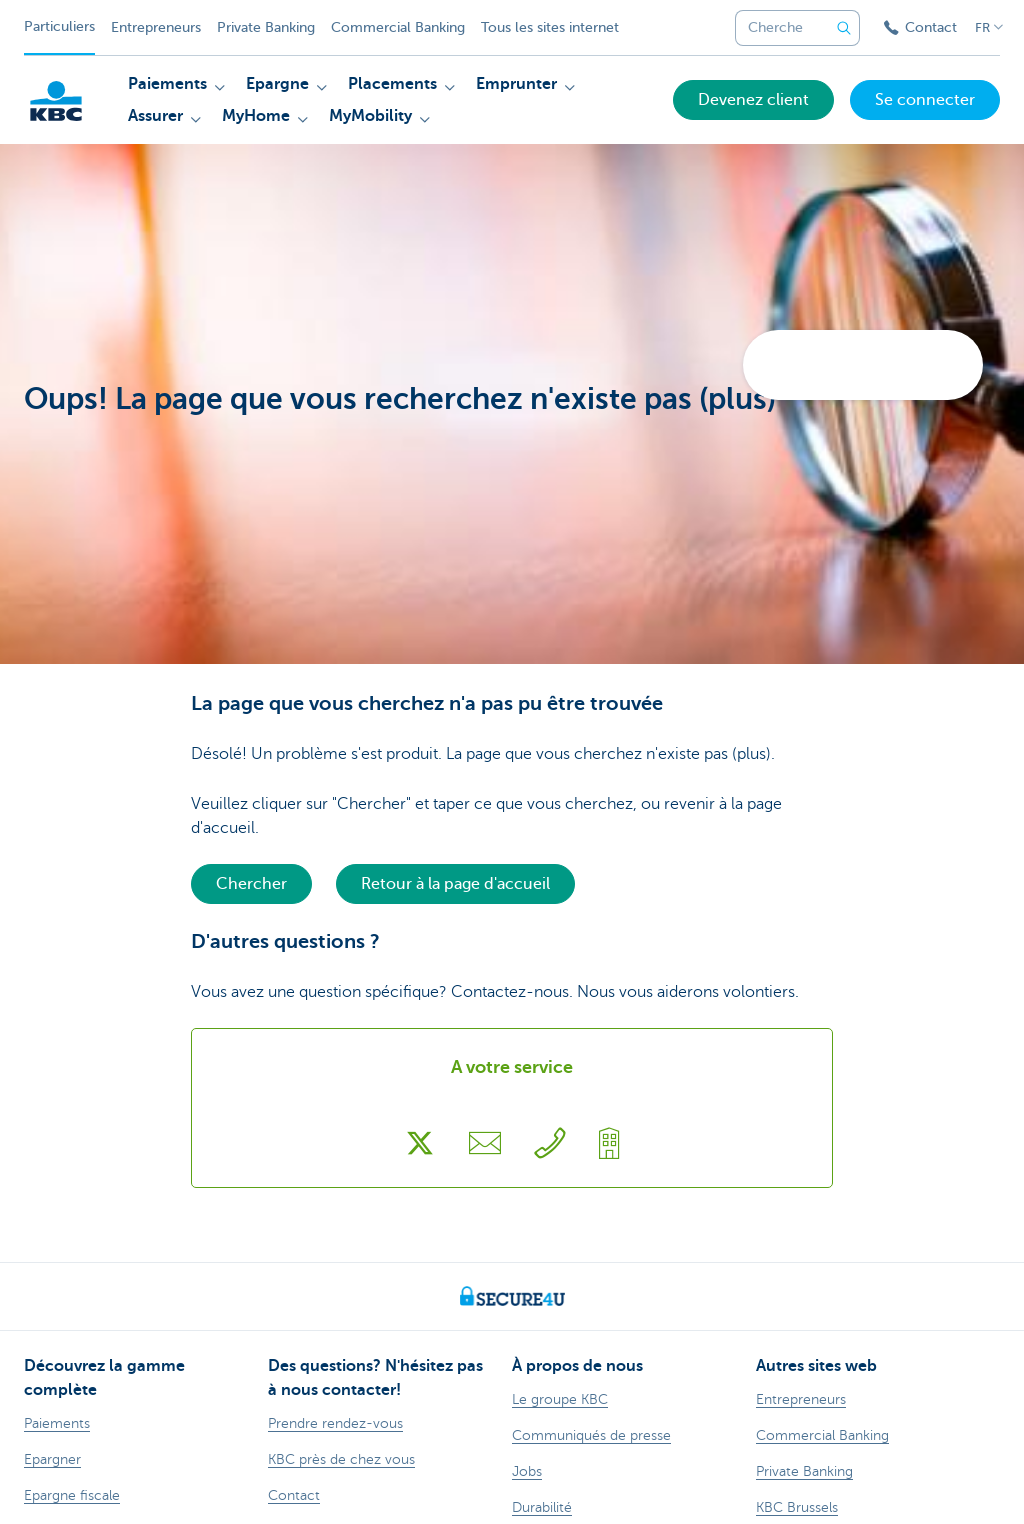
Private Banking (266, 27)
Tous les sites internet (550, 27)
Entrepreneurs (156, 27)
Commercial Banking (398, 27)
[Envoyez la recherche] (844, 28)
